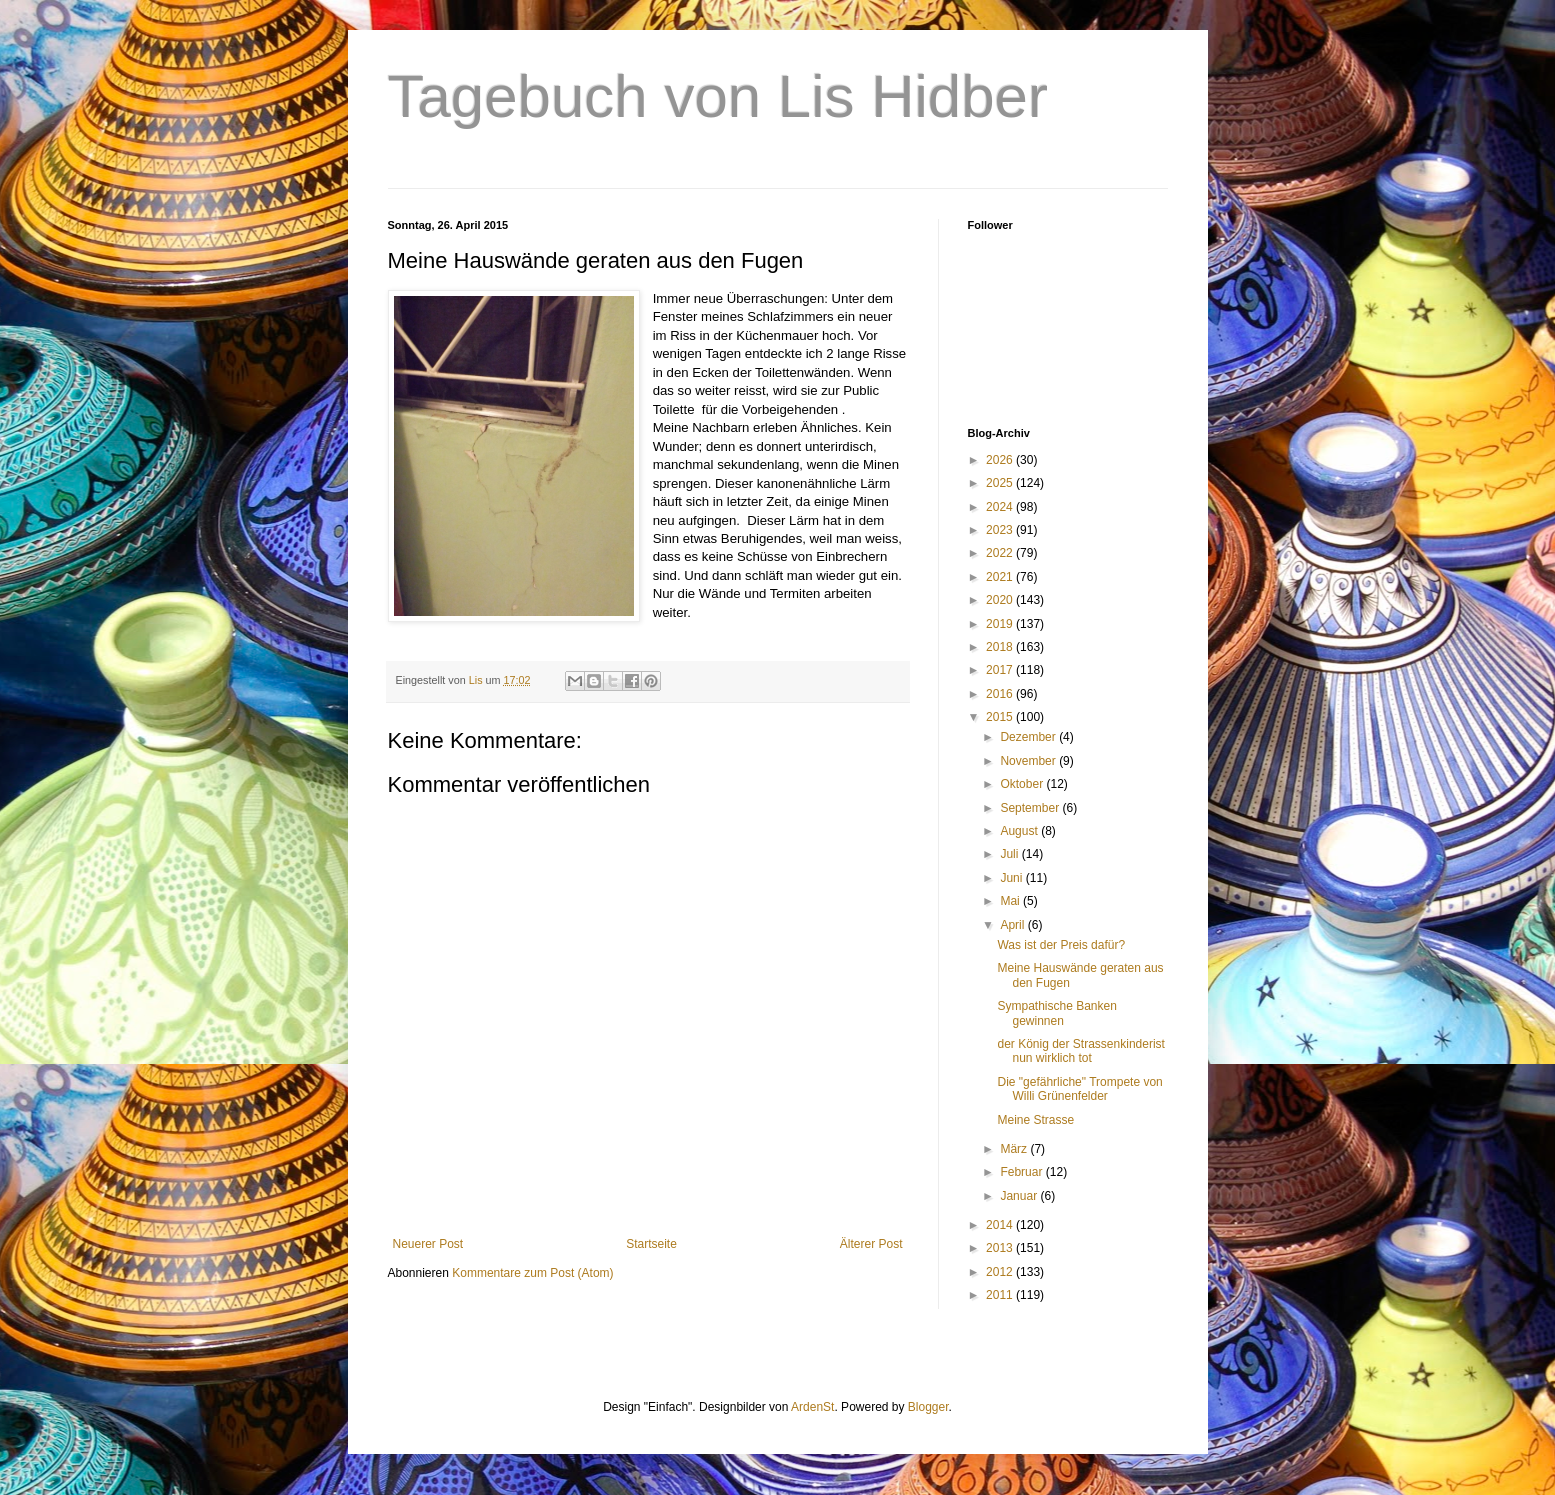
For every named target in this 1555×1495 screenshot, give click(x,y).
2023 (1001, 530)
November (1029, 761)
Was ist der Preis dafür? (1061, 945)
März (1015, 1149)
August (1020, 831)
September (1031, 808)
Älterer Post (871, 1244)
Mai (1011, 901)
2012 (1001, 1272)
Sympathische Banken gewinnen (1056, 1013)
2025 (1001, 483)
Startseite (651, 1244)
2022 (1001, 553)
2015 (1001, 717)
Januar (1020, 1196)
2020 (1001, 600)
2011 (1001, 1295)
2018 (1001, 647)
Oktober (1023, 784)
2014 (1001, 1225)
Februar (1022, 1172)
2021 (1001, 577)
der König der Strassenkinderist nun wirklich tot (1080, 1051)
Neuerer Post (428, 1244)
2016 (1001, 694)
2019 (1001, 624)
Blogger (928, 1407)
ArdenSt (812, 1407)
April (1013, 925)
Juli (1010, 854)
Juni (1012, 878)
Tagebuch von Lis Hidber (718, 96)
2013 (1001, 1248)
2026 (1001, 460)
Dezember (1029, 737)
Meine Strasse (1035, 1120)
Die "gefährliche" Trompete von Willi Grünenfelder (1079, 1089)
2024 (1001, 507)
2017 (1001, 670)
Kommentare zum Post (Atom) (532, 1273)
